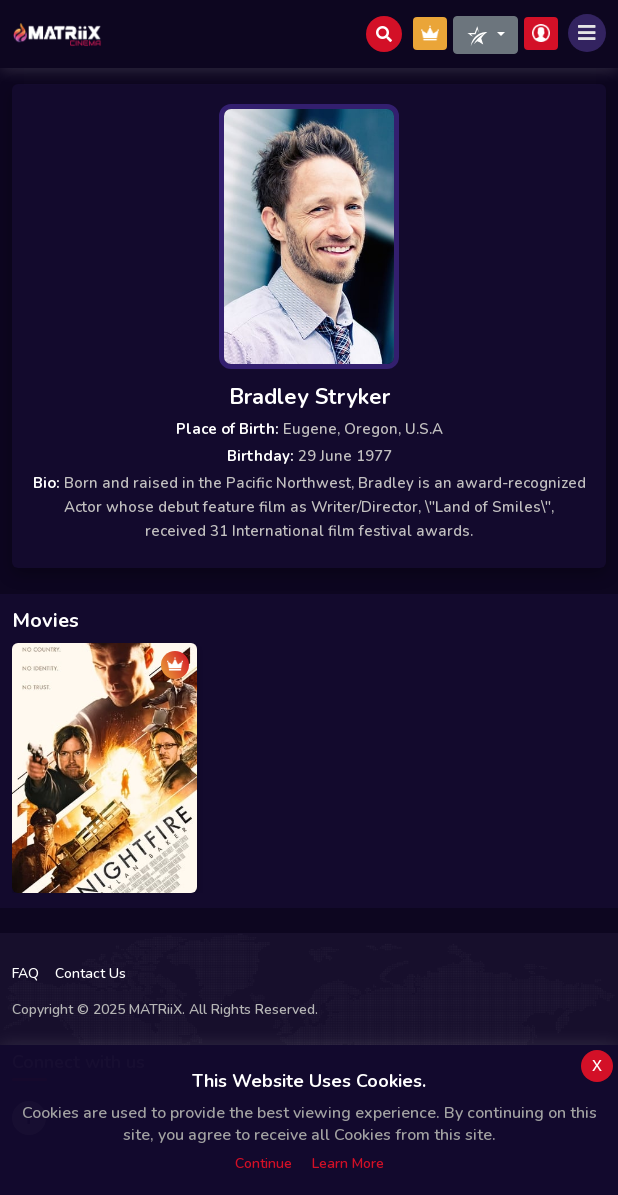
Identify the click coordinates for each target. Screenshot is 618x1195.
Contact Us (90, 973)
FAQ (25, 973)
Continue (263, 1163)
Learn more (348, 1163)
